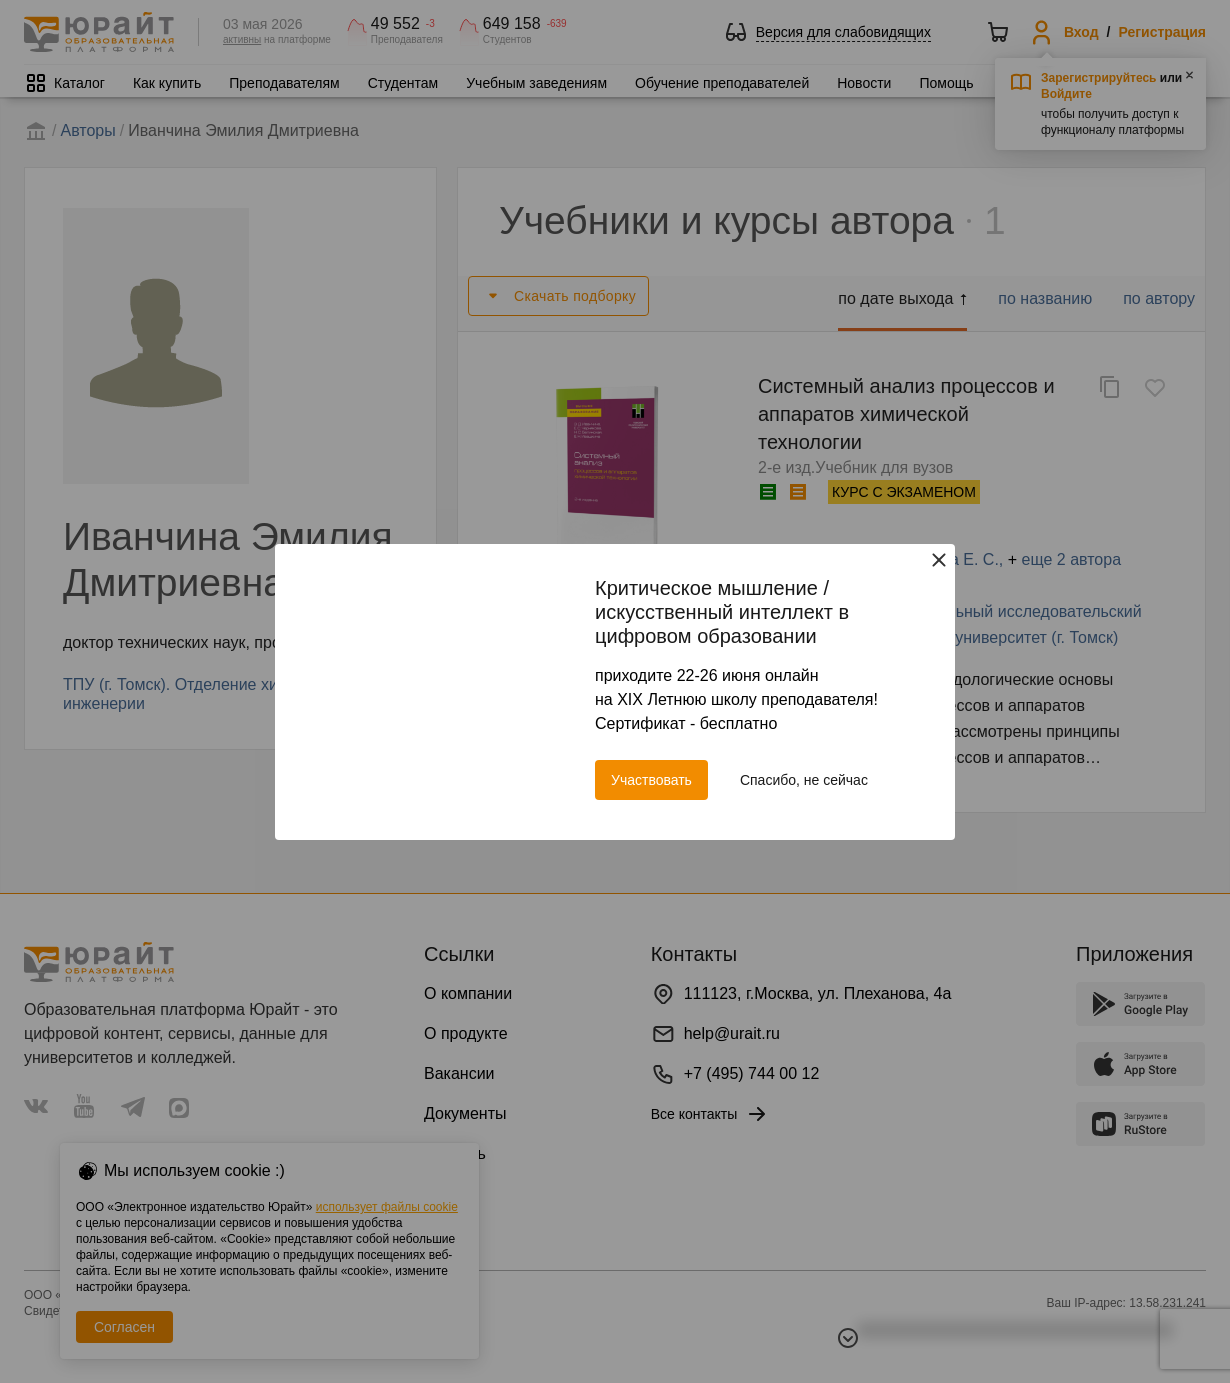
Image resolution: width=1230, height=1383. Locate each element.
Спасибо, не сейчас (804, 780)
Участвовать (651, 780)
